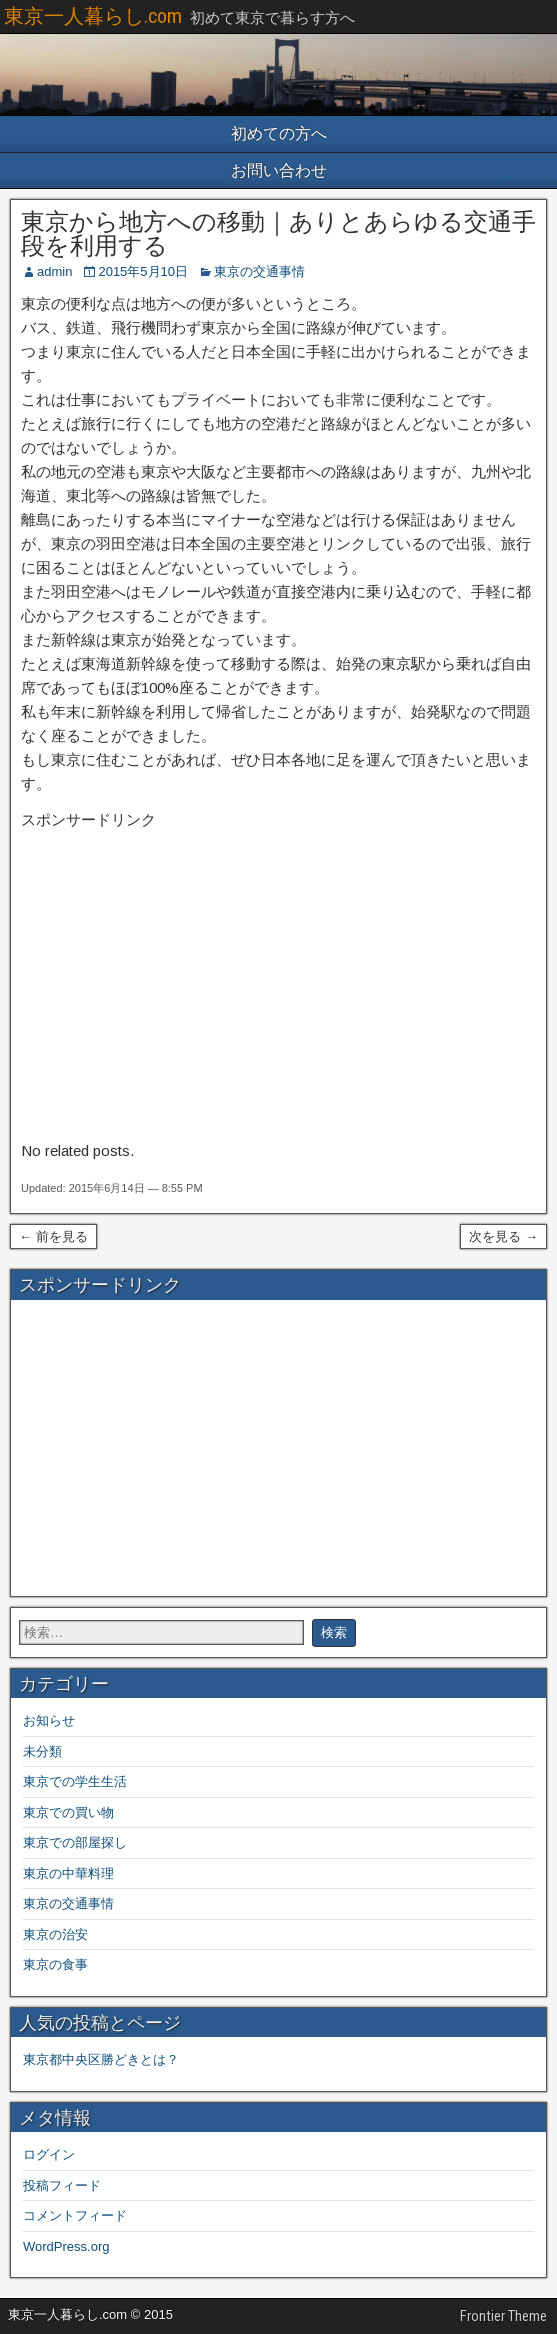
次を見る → (503, 1236)
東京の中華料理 (68, 1873)
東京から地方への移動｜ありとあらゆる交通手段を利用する (278, 234)
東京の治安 (55, 1934)
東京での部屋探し (75, 1842)
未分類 (42, 1751)
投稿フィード (62, 2185)
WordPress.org (66, 2246)
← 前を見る (53, 1236)
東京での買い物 (68, 1812)
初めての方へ (279, 133)
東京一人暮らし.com (93, 16)
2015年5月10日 (143, 271)
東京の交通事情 (259, 271)
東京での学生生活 (75, 1781)
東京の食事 (55, 1964)
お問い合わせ (279, 170)
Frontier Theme (503, 2316)
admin (54, 271)
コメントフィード (75, 2215)
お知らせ (49, 1720)
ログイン (49, 2154)
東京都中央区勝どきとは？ (101, 2059)
